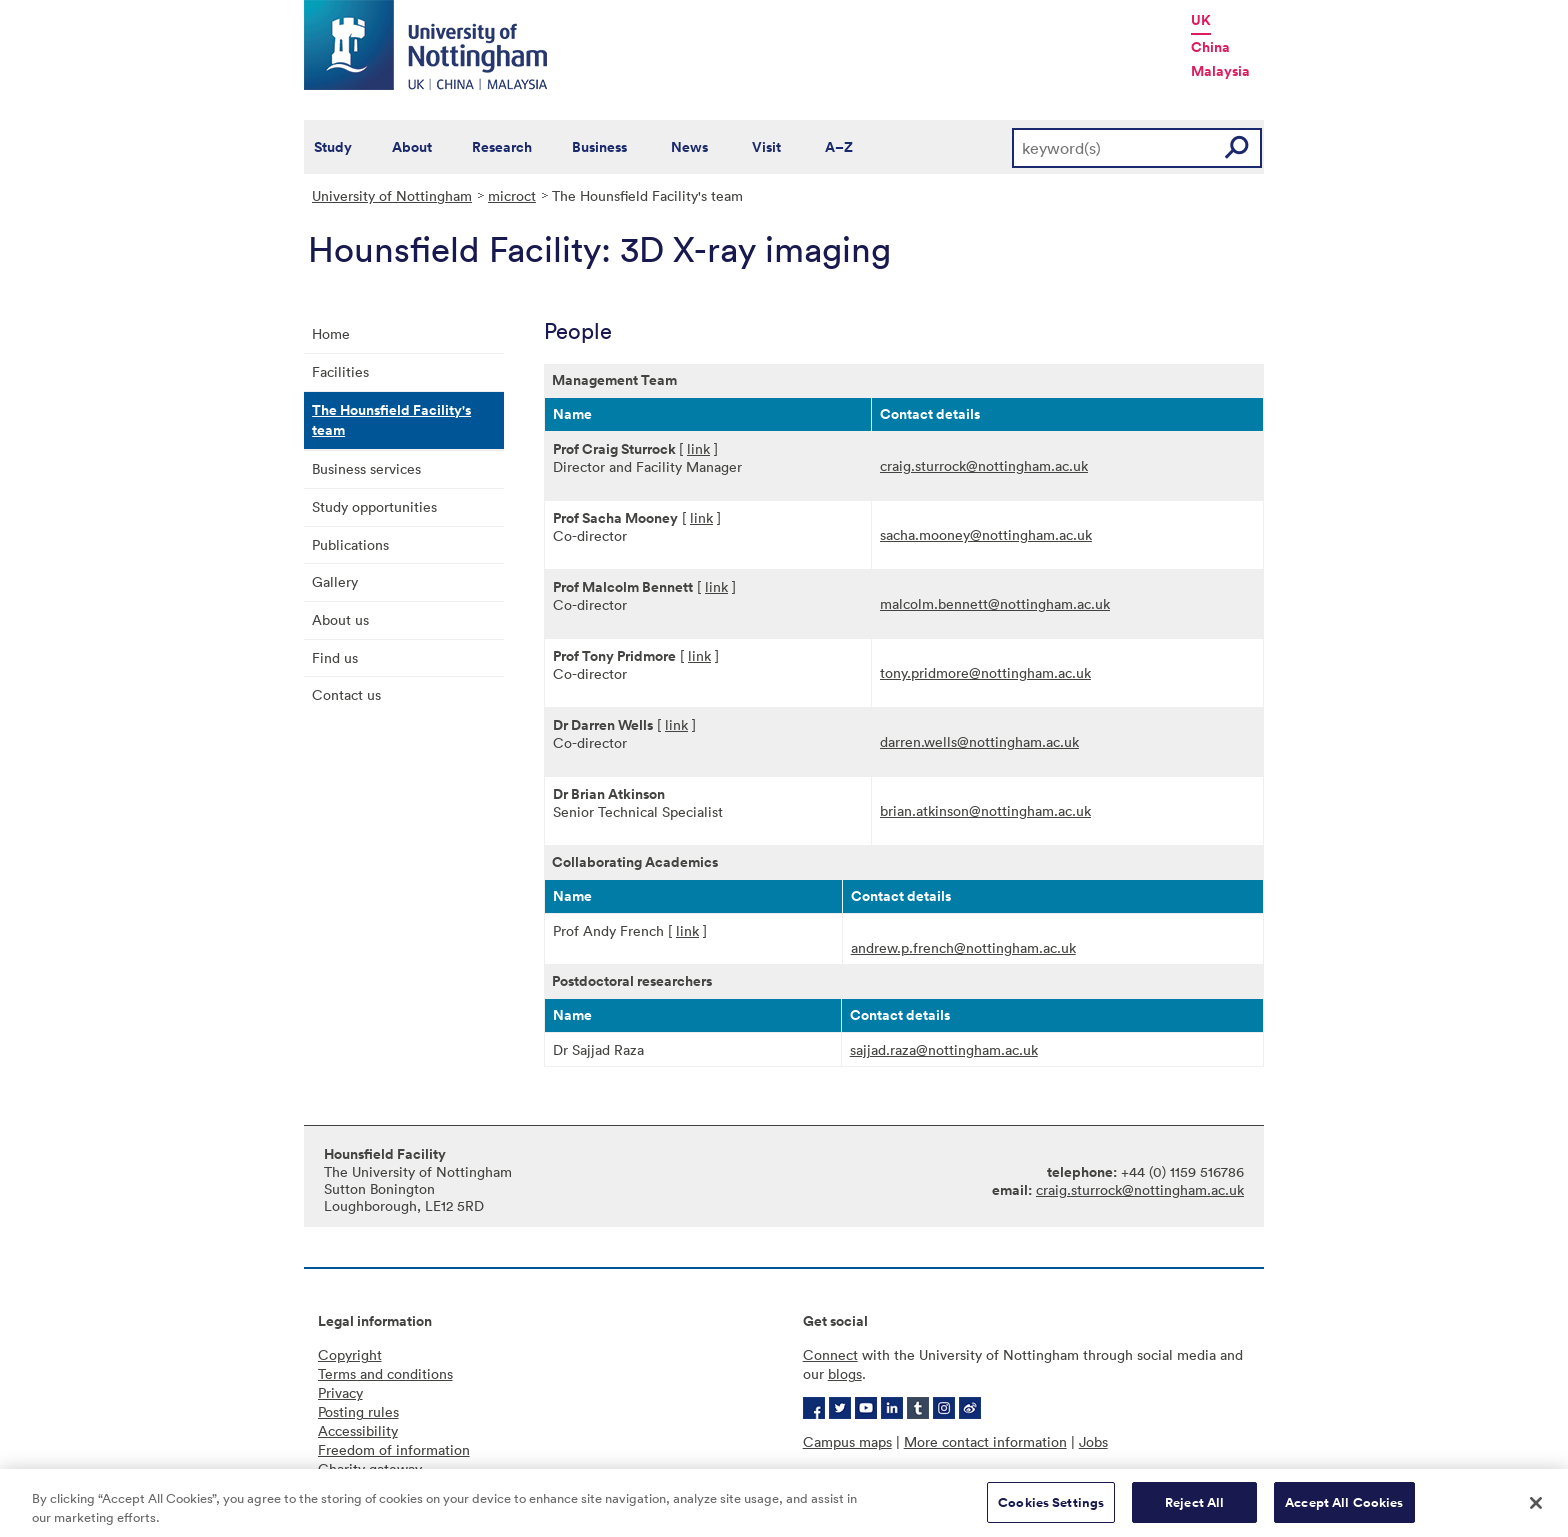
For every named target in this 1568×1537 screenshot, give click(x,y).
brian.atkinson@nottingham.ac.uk (985, 810)
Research (502, 147)
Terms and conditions (385, 1373)
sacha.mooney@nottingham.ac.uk (986, 534)
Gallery (335, 581)
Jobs (1093, 1441)
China (1210, 47)
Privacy (340, 1392)
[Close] (1536, 1511)
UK (1201, 20)
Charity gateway (370, 1468)
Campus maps (847, 1441)
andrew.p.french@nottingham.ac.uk (963, 947)
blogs (845, 1373)
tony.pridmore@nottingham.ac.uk (985, 672)
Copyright (350, 1354)
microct (512, 195)
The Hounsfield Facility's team (391, 420)
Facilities (340, 371)
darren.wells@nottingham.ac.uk (979, 741)
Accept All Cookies (1344, 1511)
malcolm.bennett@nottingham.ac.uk (995, 603)
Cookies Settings (1051, 1511)
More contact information (985, 1441)
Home (331, 333)
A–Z (839, 147)
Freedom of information (394, 1449)
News (689, 147)
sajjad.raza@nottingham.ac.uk (944, 1049)
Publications (350, 544)
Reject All (1194, 1511)
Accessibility (358, 1430)
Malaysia (1220, 71)
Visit (766, 147)
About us (340, 619)
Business (599, 147)
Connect (830, 1354)
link (698, 448)
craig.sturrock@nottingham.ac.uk (984, 465)
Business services (366, 468)
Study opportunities (374, 506)
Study (333, 147)
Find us (335, 657)
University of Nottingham (392, 195)
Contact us (346, 694)
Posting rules (358, 1411)
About (412, 147)
